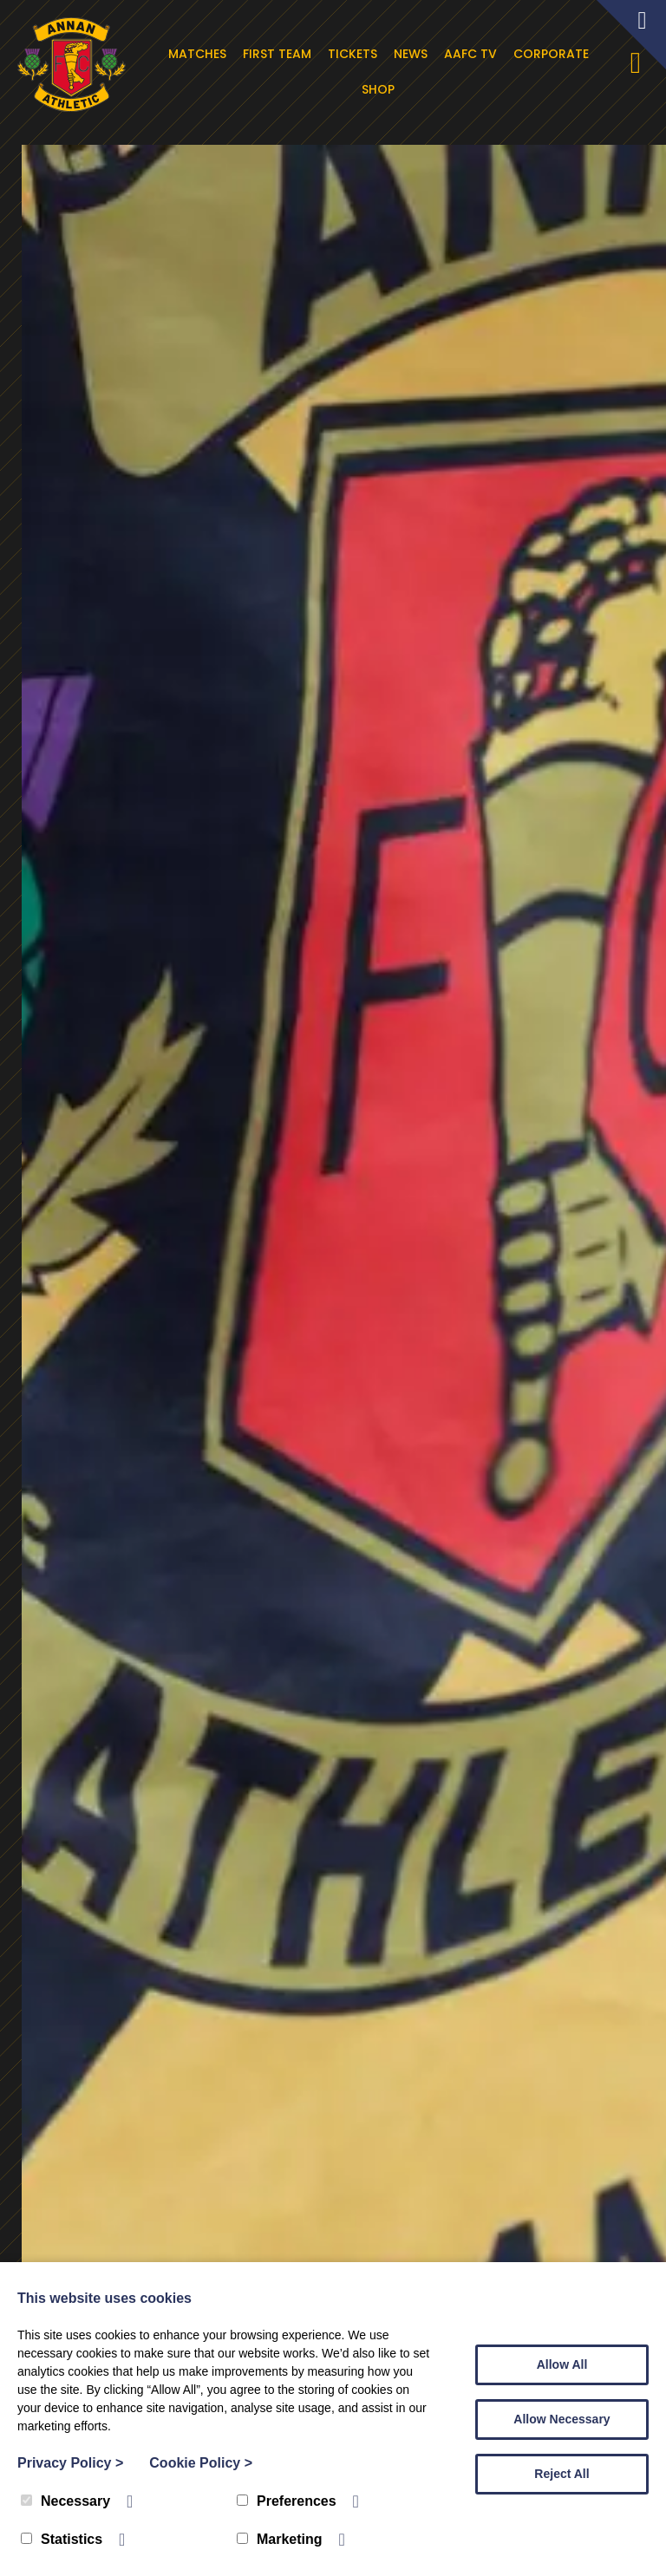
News (412, 53)
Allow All (562, 2364)
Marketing (280, 2539)
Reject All (561, 2474)
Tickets (354, 53)
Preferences (286, 2501)
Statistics (61, 2539)
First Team (279, 53)
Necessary (65, 2501)
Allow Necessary (561, 2419)
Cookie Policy (200, 2462)
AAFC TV (472, 53)
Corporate (553, 53)
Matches (199, 53)
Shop (380, 89)
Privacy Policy (70, 2462)
